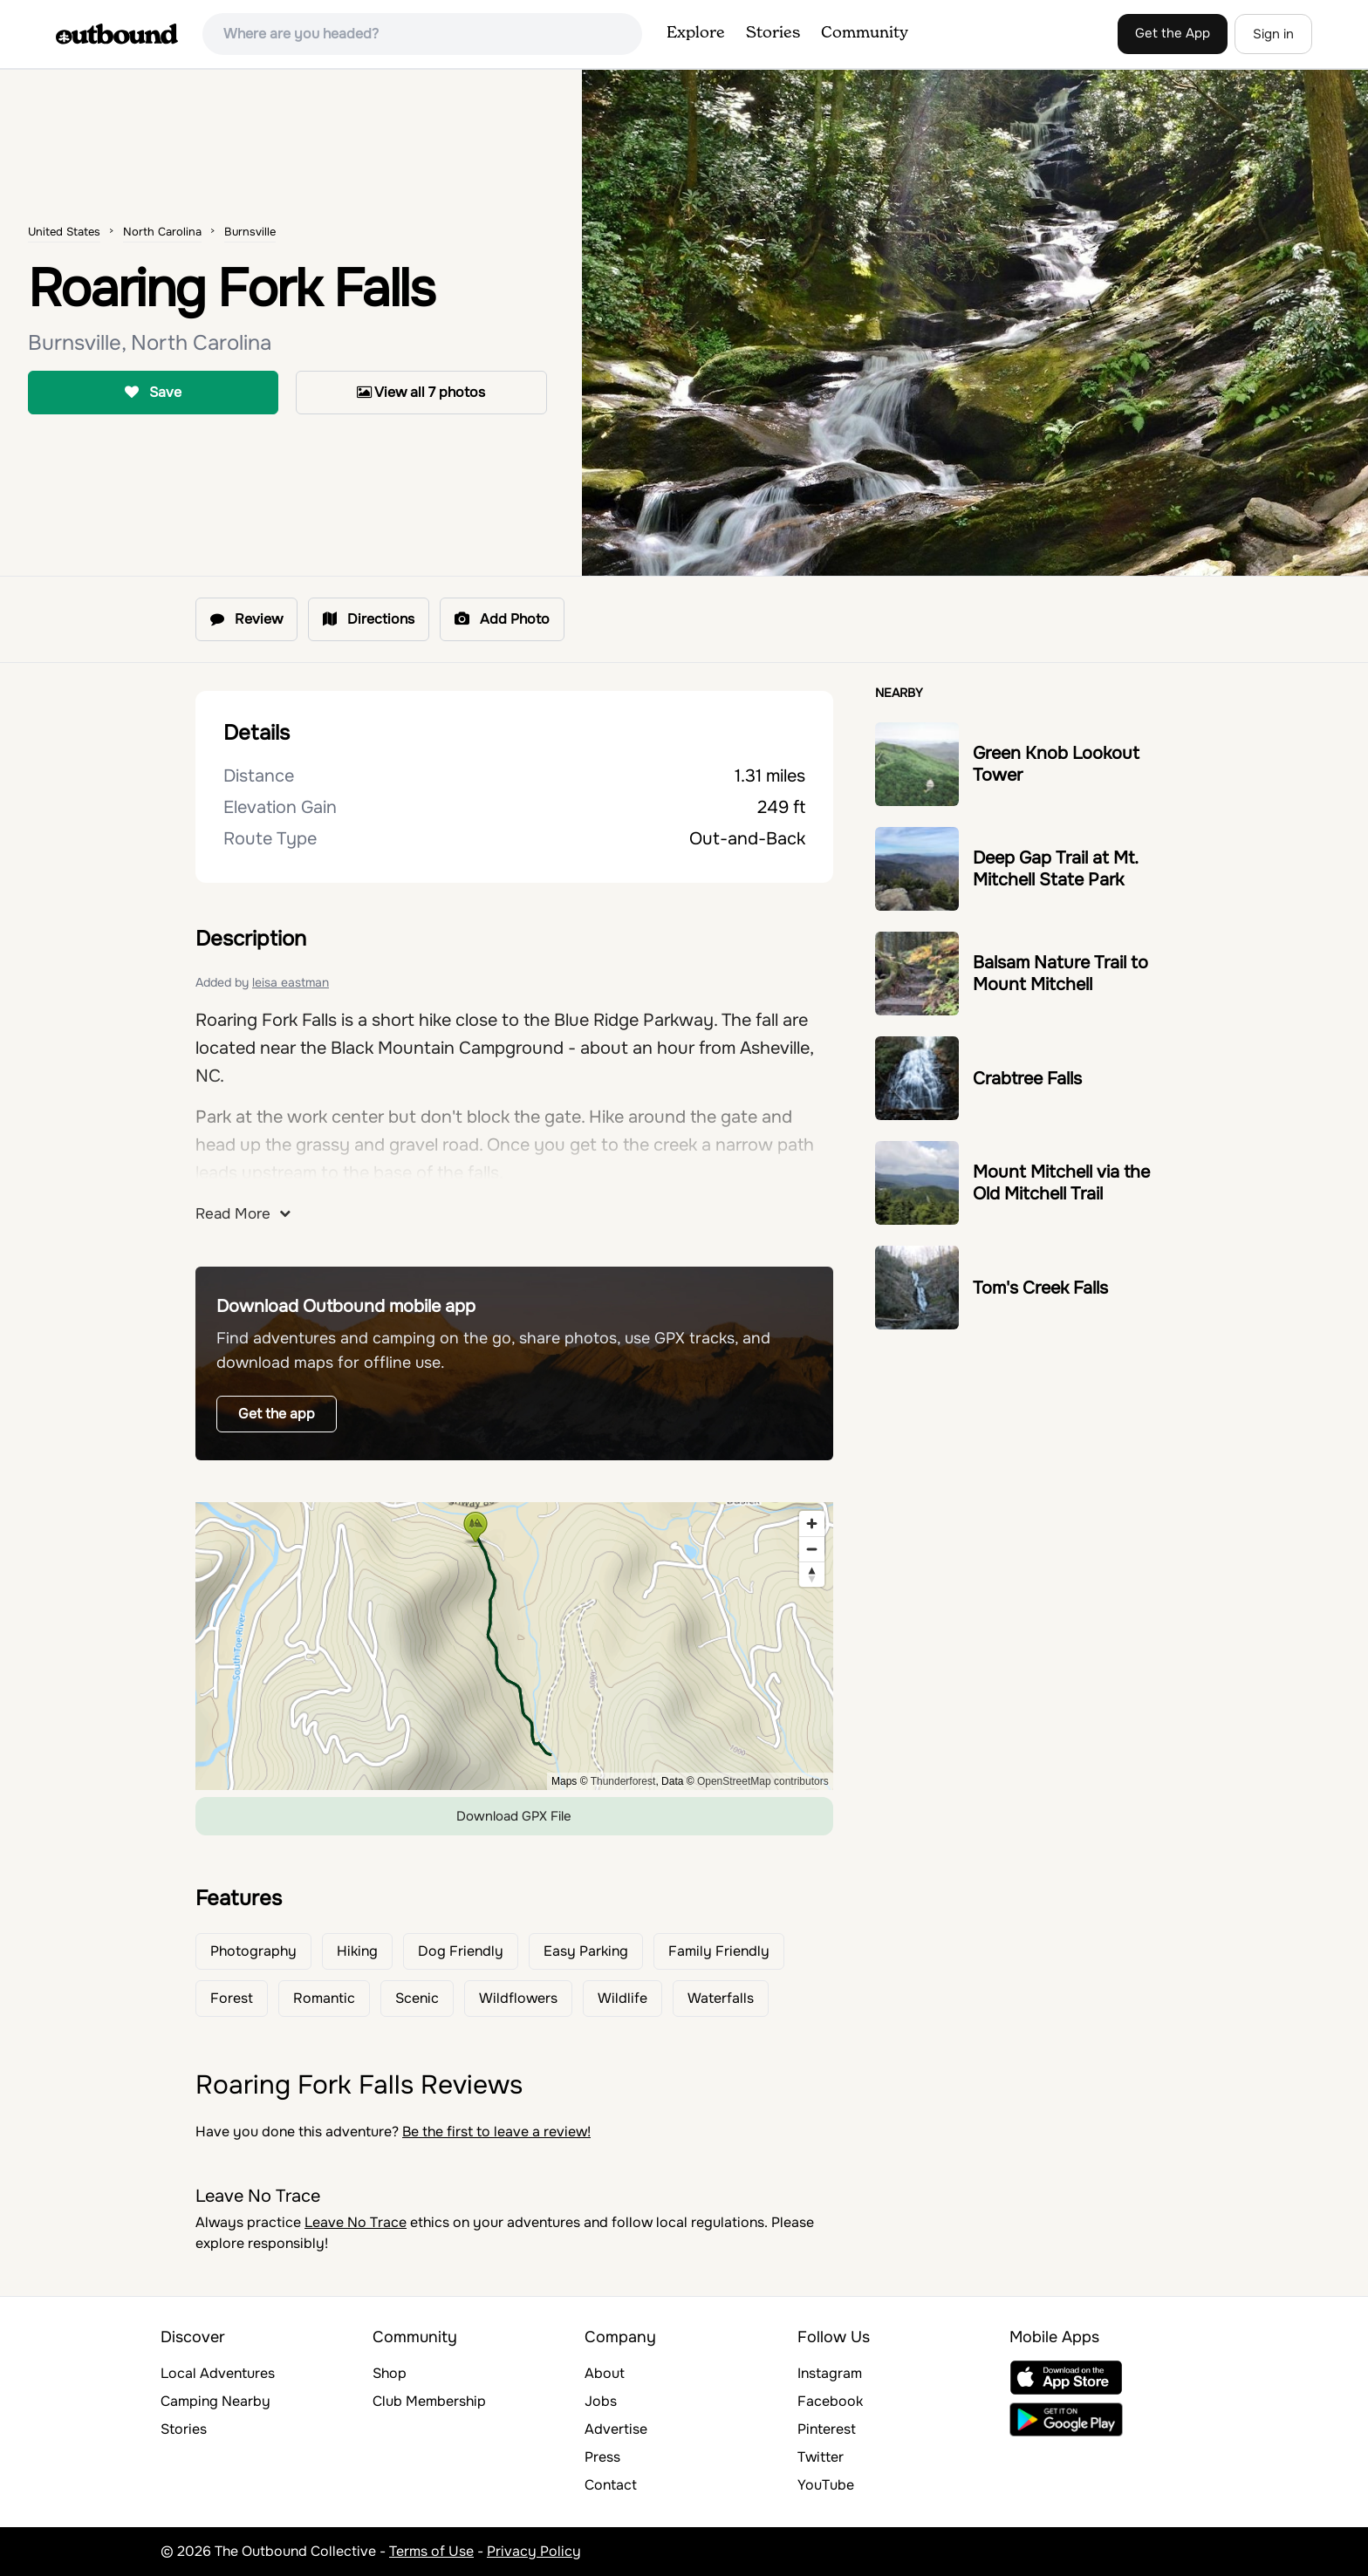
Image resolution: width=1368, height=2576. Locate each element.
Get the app (276, 1413)
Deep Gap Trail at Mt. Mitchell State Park (1055, 869)
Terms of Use (431, 2551)
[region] (514, 1646)
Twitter (820, 2457)
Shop (390, 2373)
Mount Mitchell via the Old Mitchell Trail (1061, 1183)
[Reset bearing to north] (811, 1574)
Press (602, 2457)
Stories (773, 33)
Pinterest (826, 2429)
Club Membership (429, 2401)
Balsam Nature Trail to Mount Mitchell (1060, 973)
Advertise (616, 2429)
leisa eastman (290, 982)
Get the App (1172, 33)
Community (864, 33)
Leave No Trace (355, 2222)
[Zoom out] (811, 1548)
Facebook (830, 2401)
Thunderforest (623, 1781)
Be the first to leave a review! (496, 2131)
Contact (611, 2485)
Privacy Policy (534, 2551)
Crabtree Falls (1027, 1079)
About (605, 2373)
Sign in (1273, 34)
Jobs (601, 2401)
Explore (696, 33)
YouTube (825, 2485)
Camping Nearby (215, 2401)
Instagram (829, 2373)
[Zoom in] (811, 1523)
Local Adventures (218, 2373)
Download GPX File (513, 1816)
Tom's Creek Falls (1040, 1288)
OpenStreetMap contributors (763, 1781)
